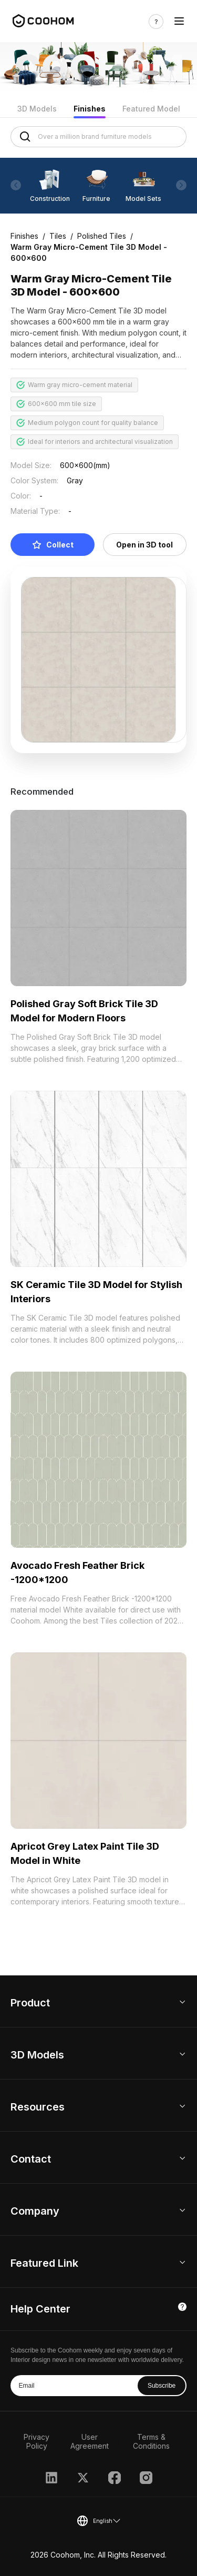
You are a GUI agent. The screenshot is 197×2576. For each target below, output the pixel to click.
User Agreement (89, 2441)
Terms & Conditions (151, 2441)
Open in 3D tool (144, 544)
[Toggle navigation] (179, 21)
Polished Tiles (101, 235)
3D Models (37, 108)
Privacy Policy (36, 2441)
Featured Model (151, 108)
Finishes (90, 108)
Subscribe (161, 2385)
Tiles (57, 235)
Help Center (40, 2309)
